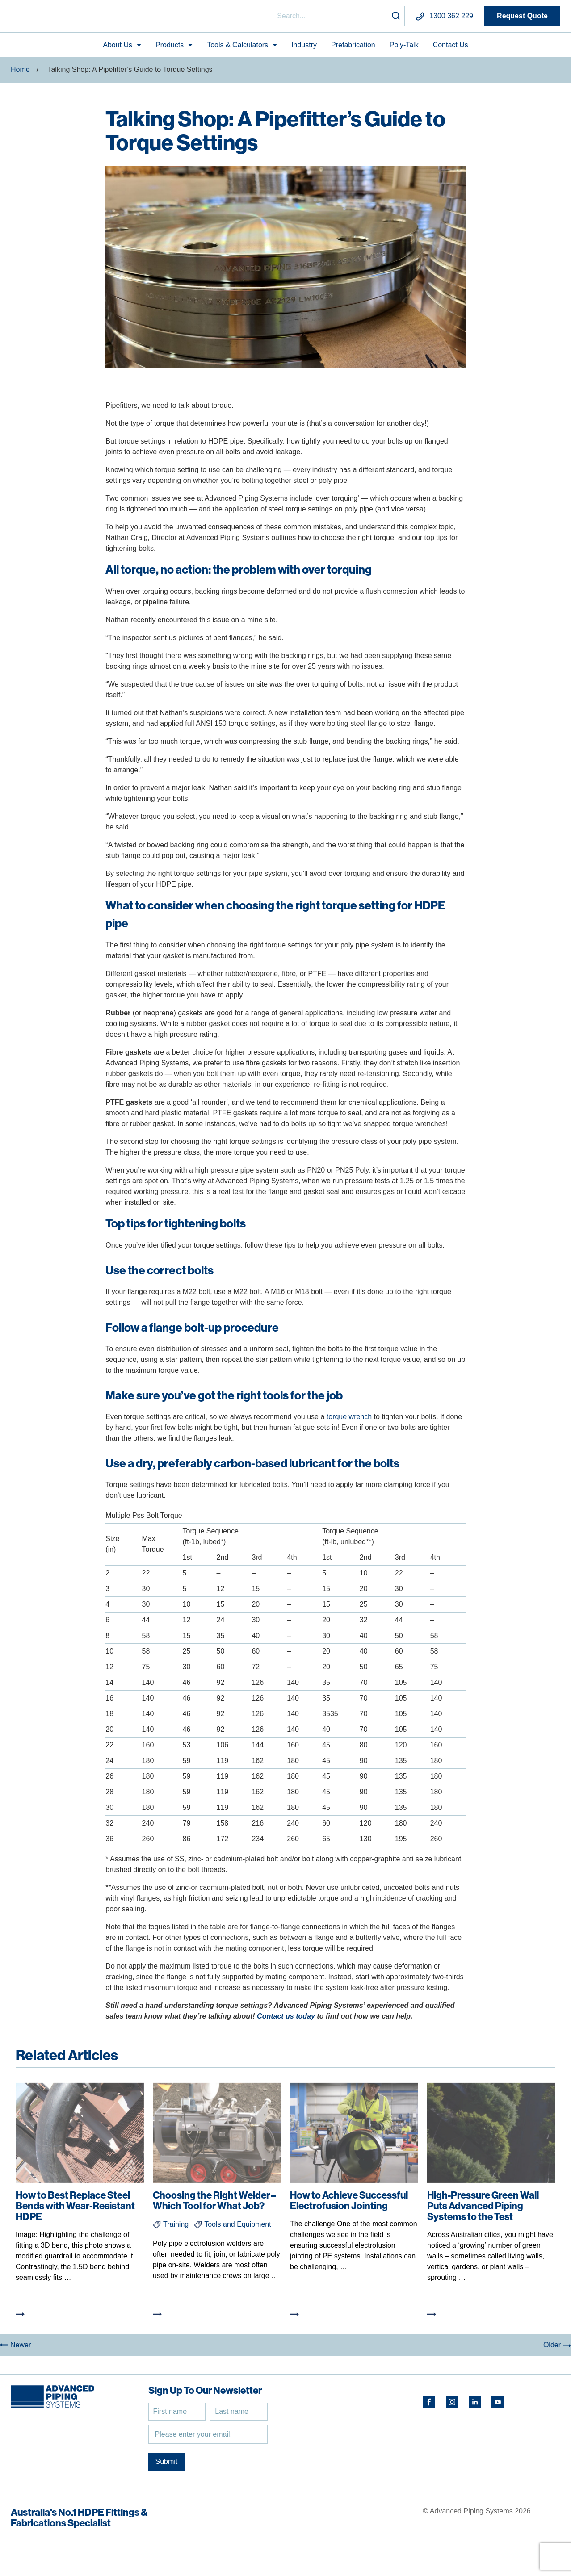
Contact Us (450, 48)
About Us (117, 48)
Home (20, 73)
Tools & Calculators (237, 48)
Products (169, 48)
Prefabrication (353, 48)
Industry (304, 48)
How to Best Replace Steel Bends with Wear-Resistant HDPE (75, 2209)
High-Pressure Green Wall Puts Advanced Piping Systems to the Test (483, 2209)
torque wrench (349, 1420)
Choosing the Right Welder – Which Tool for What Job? (214, 2204)
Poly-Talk (404, 48)
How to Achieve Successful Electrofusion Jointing (349, 2204)
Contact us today (286, 2019)
